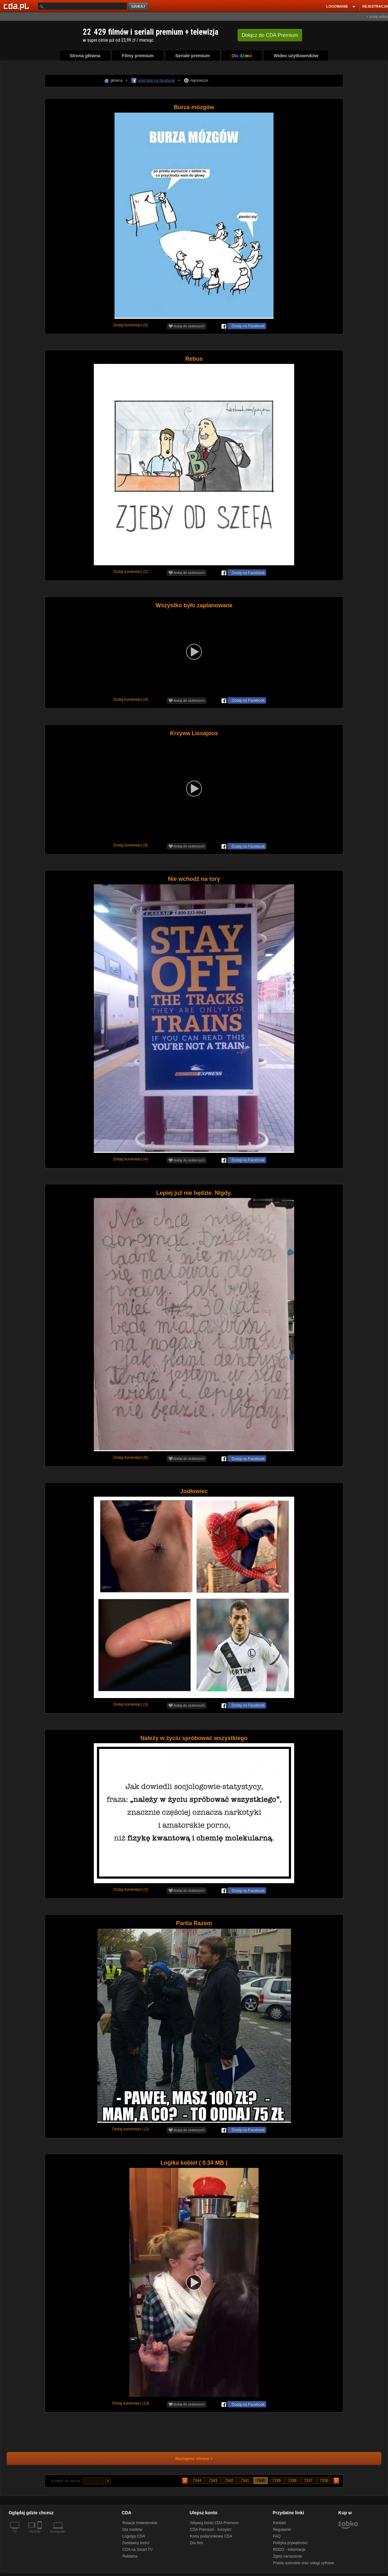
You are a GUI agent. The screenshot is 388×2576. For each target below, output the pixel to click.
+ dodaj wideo (377, 16)
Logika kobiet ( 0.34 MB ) (193, 2163)
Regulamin (282, 2529)
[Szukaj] (82, 6)
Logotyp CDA (133, 2536)
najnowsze (199, 80)
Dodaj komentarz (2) (130, 571)
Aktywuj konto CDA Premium (214, 2523)
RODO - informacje (289, 2549)
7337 (309, 2480)
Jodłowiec (194, 1491)
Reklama (129, 2556)
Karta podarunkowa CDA (211, 2536)
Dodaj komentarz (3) (130, 1704)
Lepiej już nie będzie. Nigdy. (194, 1193)
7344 (197, 2480)
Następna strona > (189, 2458)
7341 (245, 2480)
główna (116, 80)
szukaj (138, 6)
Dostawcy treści (135, 2543)
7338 (293, 2480)
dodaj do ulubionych (186, 326)
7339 (277, 2480)
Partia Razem (194, 1923)
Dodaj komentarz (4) (130, 699)
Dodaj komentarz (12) (130, 2129)
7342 (229, 2480)
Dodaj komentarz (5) (130, 325)
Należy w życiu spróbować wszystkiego (193, 1738)
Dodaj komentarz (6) (130, 1457)
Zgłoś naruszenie (287, 2556)
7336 (324, 2480)
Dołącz (270, 35)
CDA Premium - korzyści (210, 2529)
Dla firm (196, 2543)
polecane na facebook (156, 80)
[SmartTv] (40, 2535)
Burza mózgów (194, 107)
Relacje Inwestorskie (139, 2523)
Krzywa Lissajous (194, 733)
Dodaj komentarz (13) (130, 2403)
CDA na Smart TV (137, 2549)
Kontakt (279, 2523)
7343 (213, 2480)
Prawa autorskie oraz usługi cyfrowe (303, 2563)
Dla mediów (132, 2529)
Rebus (194, 359)
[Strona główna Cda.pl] (17, 6)
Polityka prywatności (290, 2543)
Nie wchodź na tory (194, 879)
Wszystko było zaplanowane (194, 605)
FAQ (277, 2536)
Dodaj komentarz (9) (130, 845)
